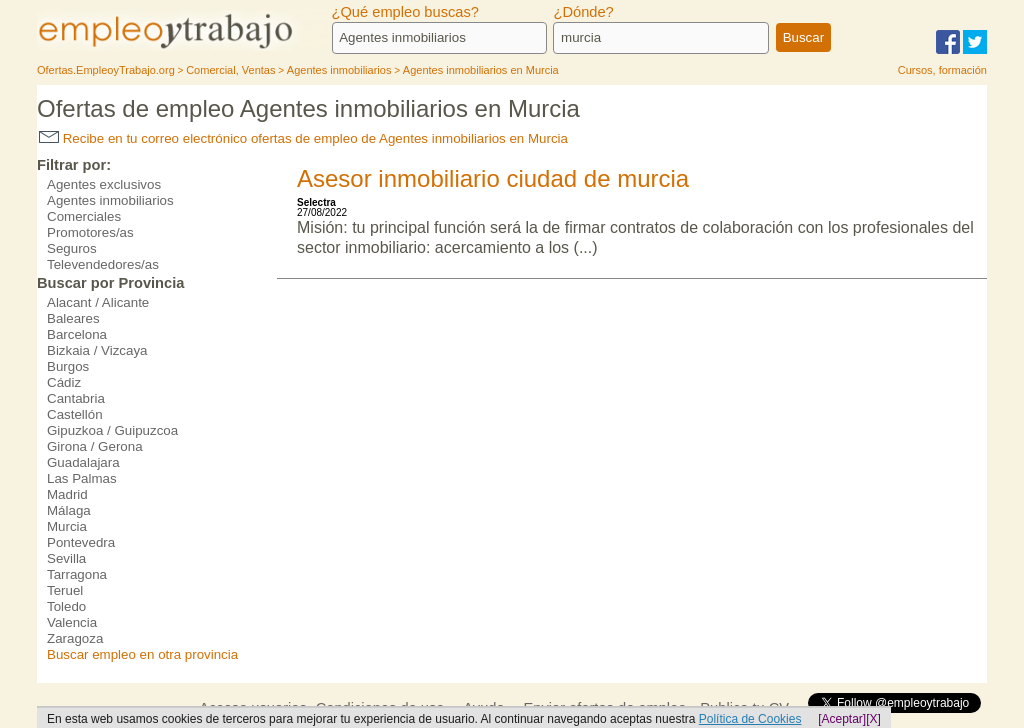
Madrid (67, 494)
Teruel (65, 590)
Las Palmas (82, 478)
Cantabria (76, 398)
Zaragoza (75, 638)
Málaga (69, 510)
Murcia (67, 526)
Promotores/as (90, 232)
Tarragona (77, 574)
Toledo (66, 606)
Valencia (72, 622)
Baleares (73, 318)
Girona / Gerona (95, 446)
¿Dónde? (583, 12)
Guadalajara (83, 462)
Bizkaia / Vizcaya (97, 350)
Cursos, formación (942, 70)
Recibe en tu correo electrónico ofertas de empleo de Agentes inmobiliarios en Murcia (303, 138)
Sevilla (66, 558)
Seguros (72, 248)
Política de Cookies (750, 719)
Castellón (75, 414)
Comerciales (84, 216)
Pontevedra (81, 542)
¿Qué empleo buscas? (405, 12)
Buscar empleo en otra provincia (142, 654)
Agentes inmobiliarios (110, 200)
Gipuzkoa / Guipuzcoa (112, 430)
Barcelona (77, 334)
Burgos (68, 366)
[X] (873, 719)
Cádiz (64, 382)
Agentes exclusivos (104, 184)
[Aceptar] (842, 719)
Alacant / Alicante (98, 302)
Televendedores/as (103, 264)
